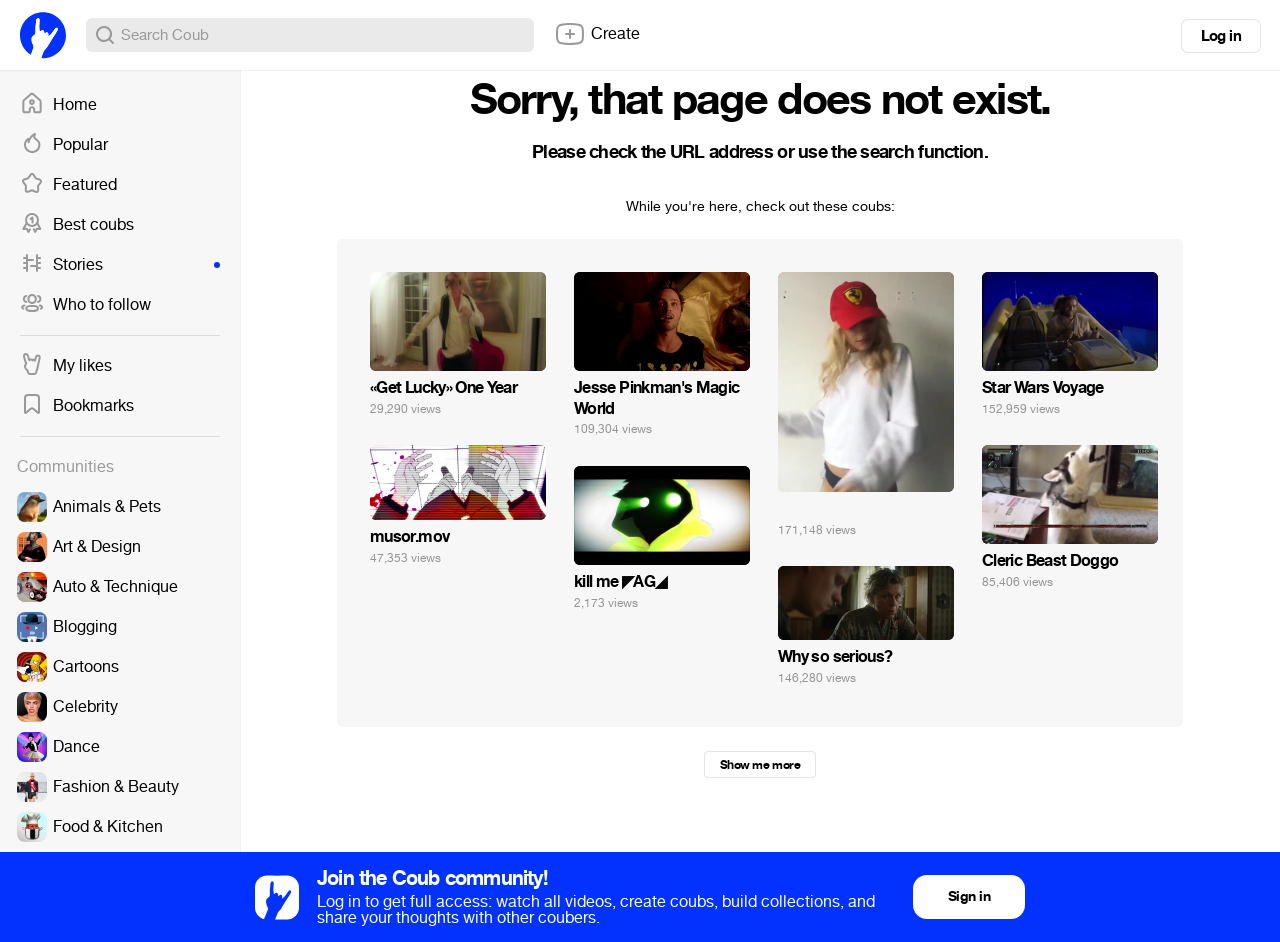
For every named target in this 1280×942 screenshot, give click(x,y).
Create (597, 34)
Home (58, 105)
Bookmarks (77, 406)
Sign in (969, 896)
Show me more (760, 765)
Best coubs (77, 225)
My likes (66, 366)
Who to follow (85, 305)
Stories (120, 265)
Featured (68, 185)
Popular (64, 145)
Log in (1221, 36)
